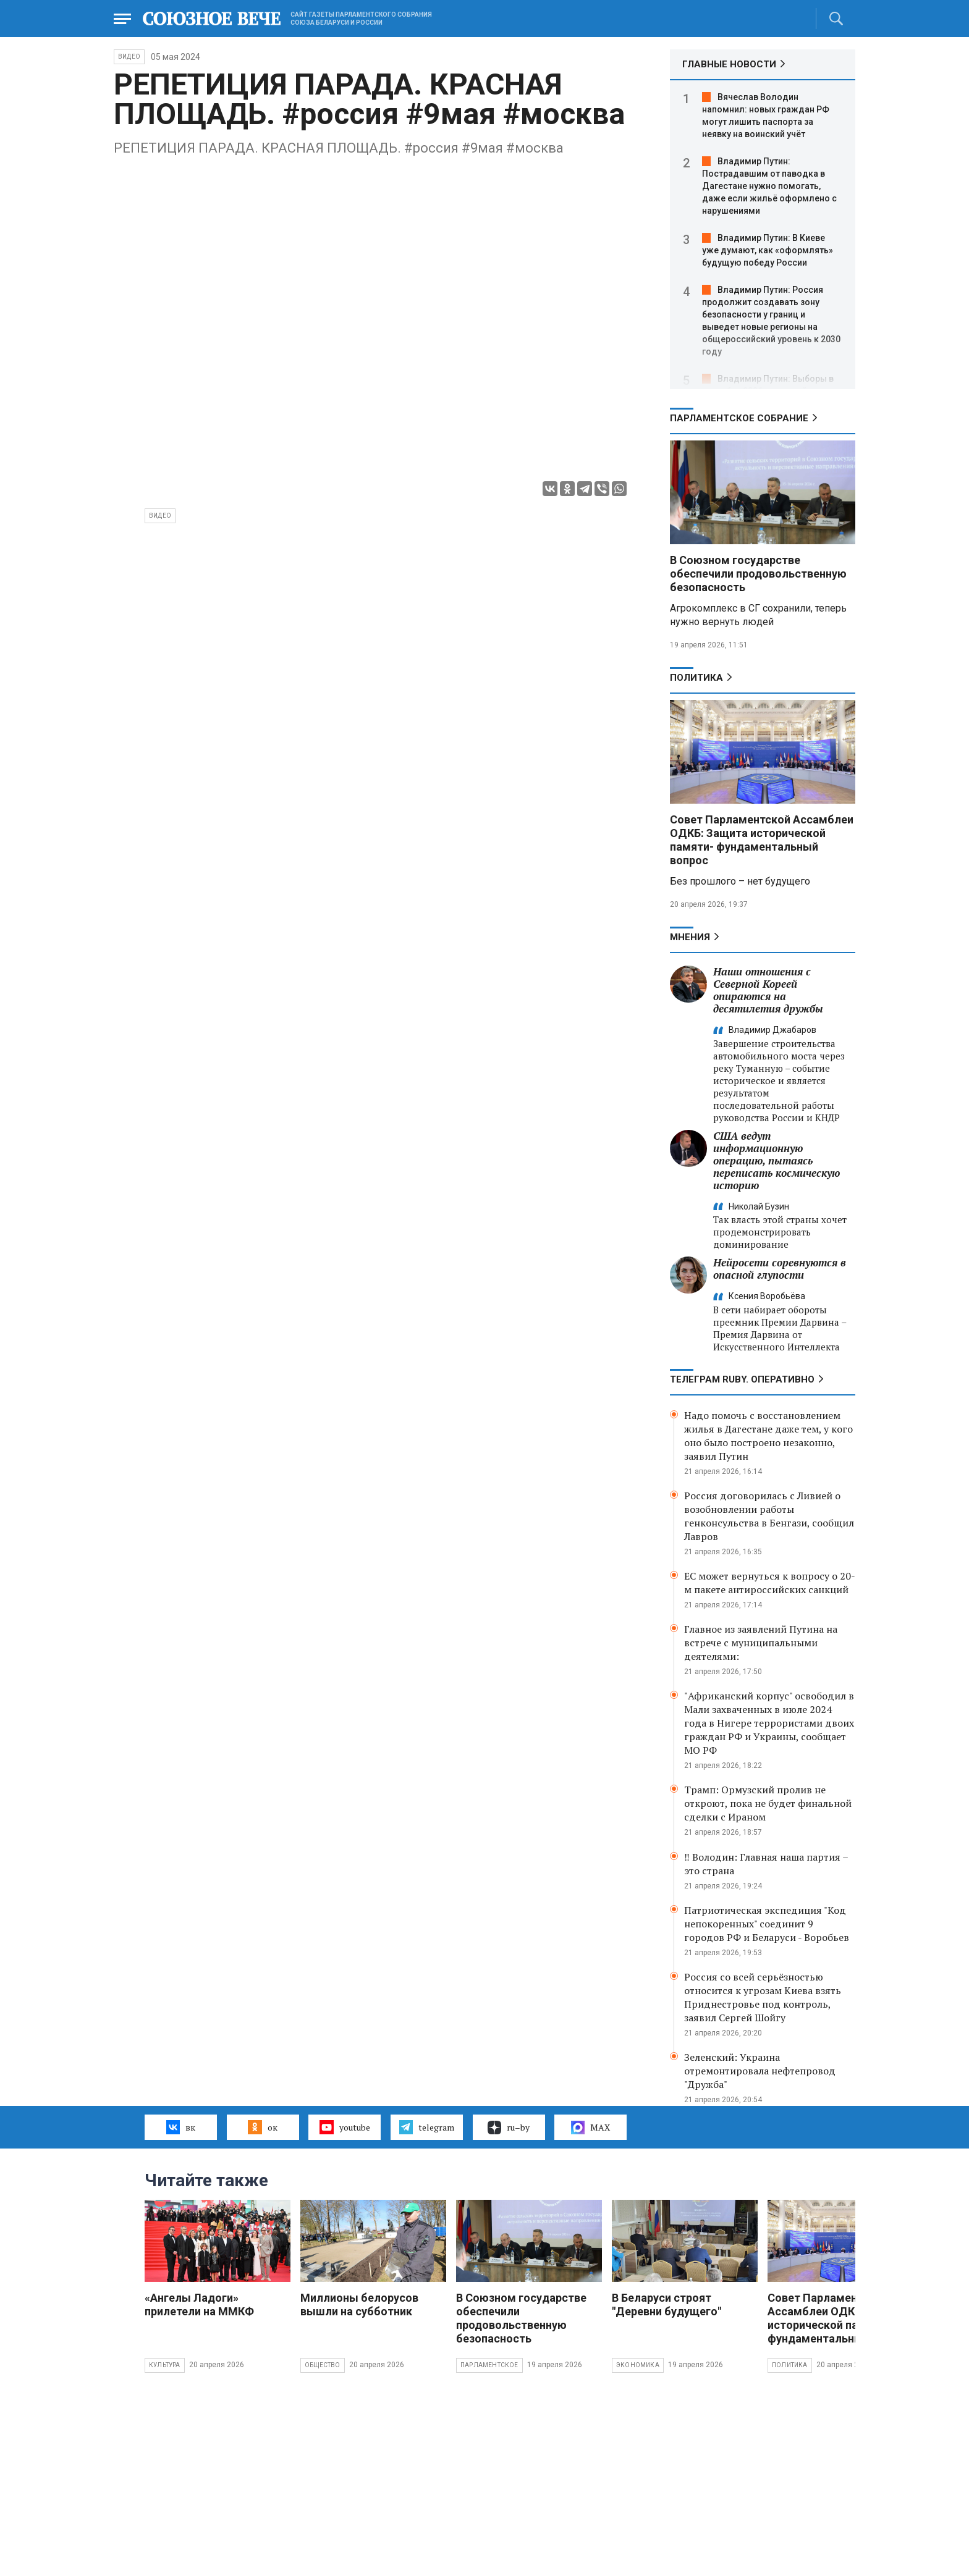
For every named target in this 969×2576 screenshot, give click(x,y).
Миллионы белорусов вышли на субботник (359, 2304)
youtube (344, 2127)
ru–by (509, 2127)
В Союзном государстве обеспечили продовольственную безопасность (758, 574)
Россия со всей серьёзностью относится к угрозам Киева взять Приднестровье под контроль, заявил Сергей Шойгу (762, 1997)
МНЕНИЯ (690, 937)
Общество (323, 2365)
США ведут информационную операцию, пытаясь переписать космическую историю (776, 1160)
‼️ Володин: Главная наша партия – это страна (766, 1863)
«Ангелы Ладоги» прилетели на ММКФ (199, 2304)
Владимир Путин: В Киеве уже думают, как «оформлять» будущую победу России (767, 250)
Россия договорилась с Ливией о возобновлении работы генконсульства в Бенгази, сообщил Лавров (769, 1516)
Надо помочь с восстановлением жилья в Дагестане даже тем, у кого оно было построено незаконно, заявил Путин (768, 1435)
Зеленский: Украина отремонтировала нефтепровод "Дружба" (760, 2070)
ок (262, 2127)
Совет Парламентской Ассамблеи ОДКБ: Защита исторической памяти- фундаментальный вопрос (761, 840)
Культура (164, 2365)
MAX (590, 2127)
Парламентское (489, 2365)
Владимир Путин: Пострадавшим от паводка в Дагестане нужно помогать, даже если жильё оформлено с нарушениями (769, 186)
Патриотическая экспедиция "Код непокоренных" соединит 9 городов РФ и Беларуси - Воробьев (766, 1923)
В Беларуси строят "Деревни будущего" (666, 2304)
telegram (426, 2127)
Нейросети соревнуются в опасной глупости (779, 1268)
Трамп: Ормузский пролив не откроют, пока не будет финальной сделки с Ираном (768, 1803)
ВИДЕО (129, 56)
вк (180, 2127)
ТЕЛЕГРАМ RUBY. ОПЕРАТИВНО (742, 1379)
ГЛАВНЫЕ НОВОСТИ (729, 64)
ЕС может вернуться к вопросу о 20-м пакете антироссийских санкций (769, 1582)
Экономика (637, 2365)
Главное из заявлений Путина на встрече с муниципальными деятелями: (760, 1642)
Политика (696, 677)
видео (160, 515)
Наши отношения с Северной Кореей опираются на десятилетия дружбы (768, 990)
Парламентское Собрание (739, 418)
